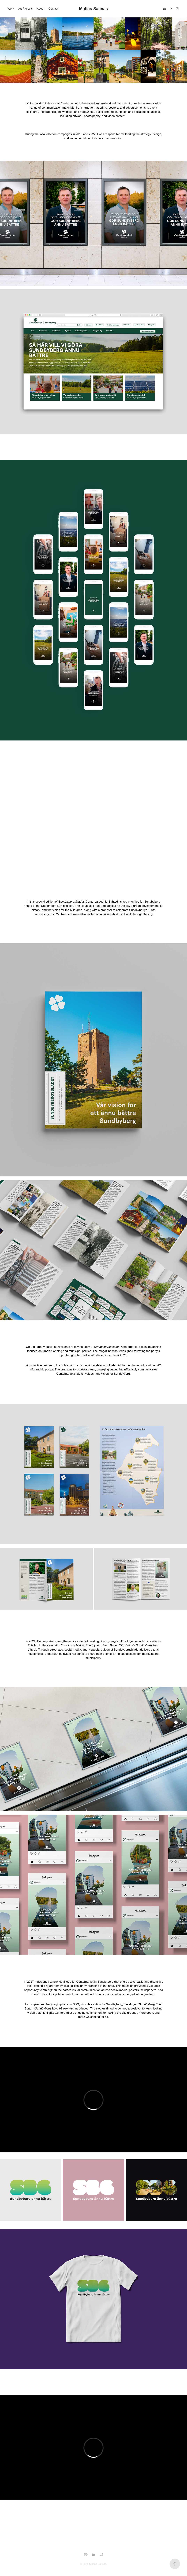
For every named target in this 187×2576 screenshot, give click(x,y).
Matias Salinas (93, 8)
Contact (53, 8)
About (40, 8)
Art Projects (25, 8)
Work (11, 8)
